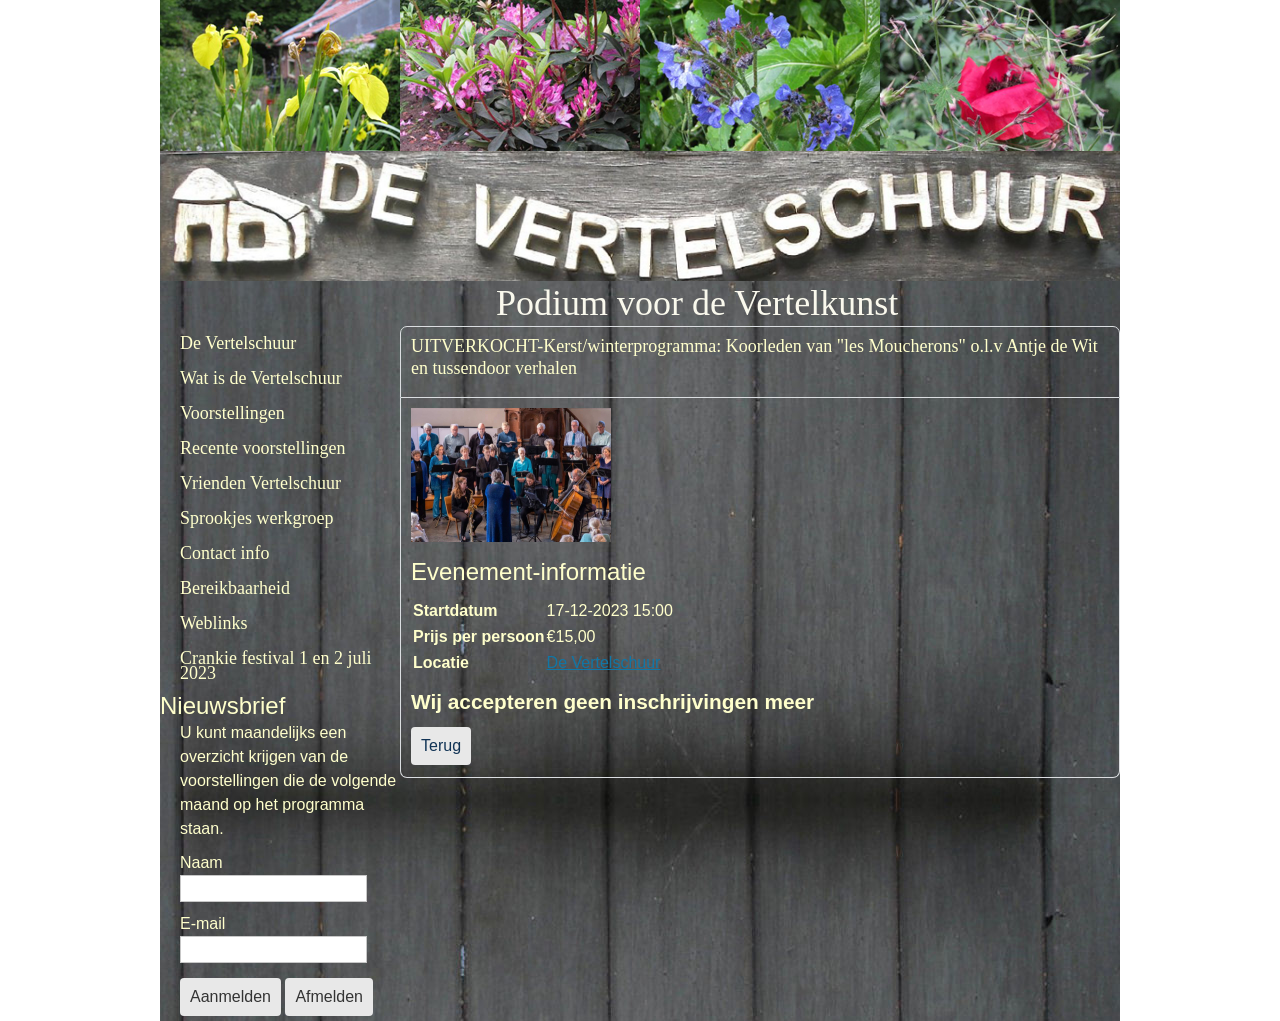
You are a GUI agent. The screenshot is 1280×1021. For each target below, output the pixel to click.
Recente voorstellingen (262, 448)
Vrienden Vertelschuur (260, 483)
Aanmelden (230, 996)
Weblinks (214, 623)
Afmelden (329, 996)
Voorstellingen (232, 413)
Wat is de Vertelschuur (261, 378)
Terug (441, 745)
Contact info (224, 553)
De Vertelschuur (238, 343)
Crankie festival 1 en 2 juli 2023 (275, 665)
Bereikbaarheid (235, 588)
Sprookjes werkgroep (256, 518)
